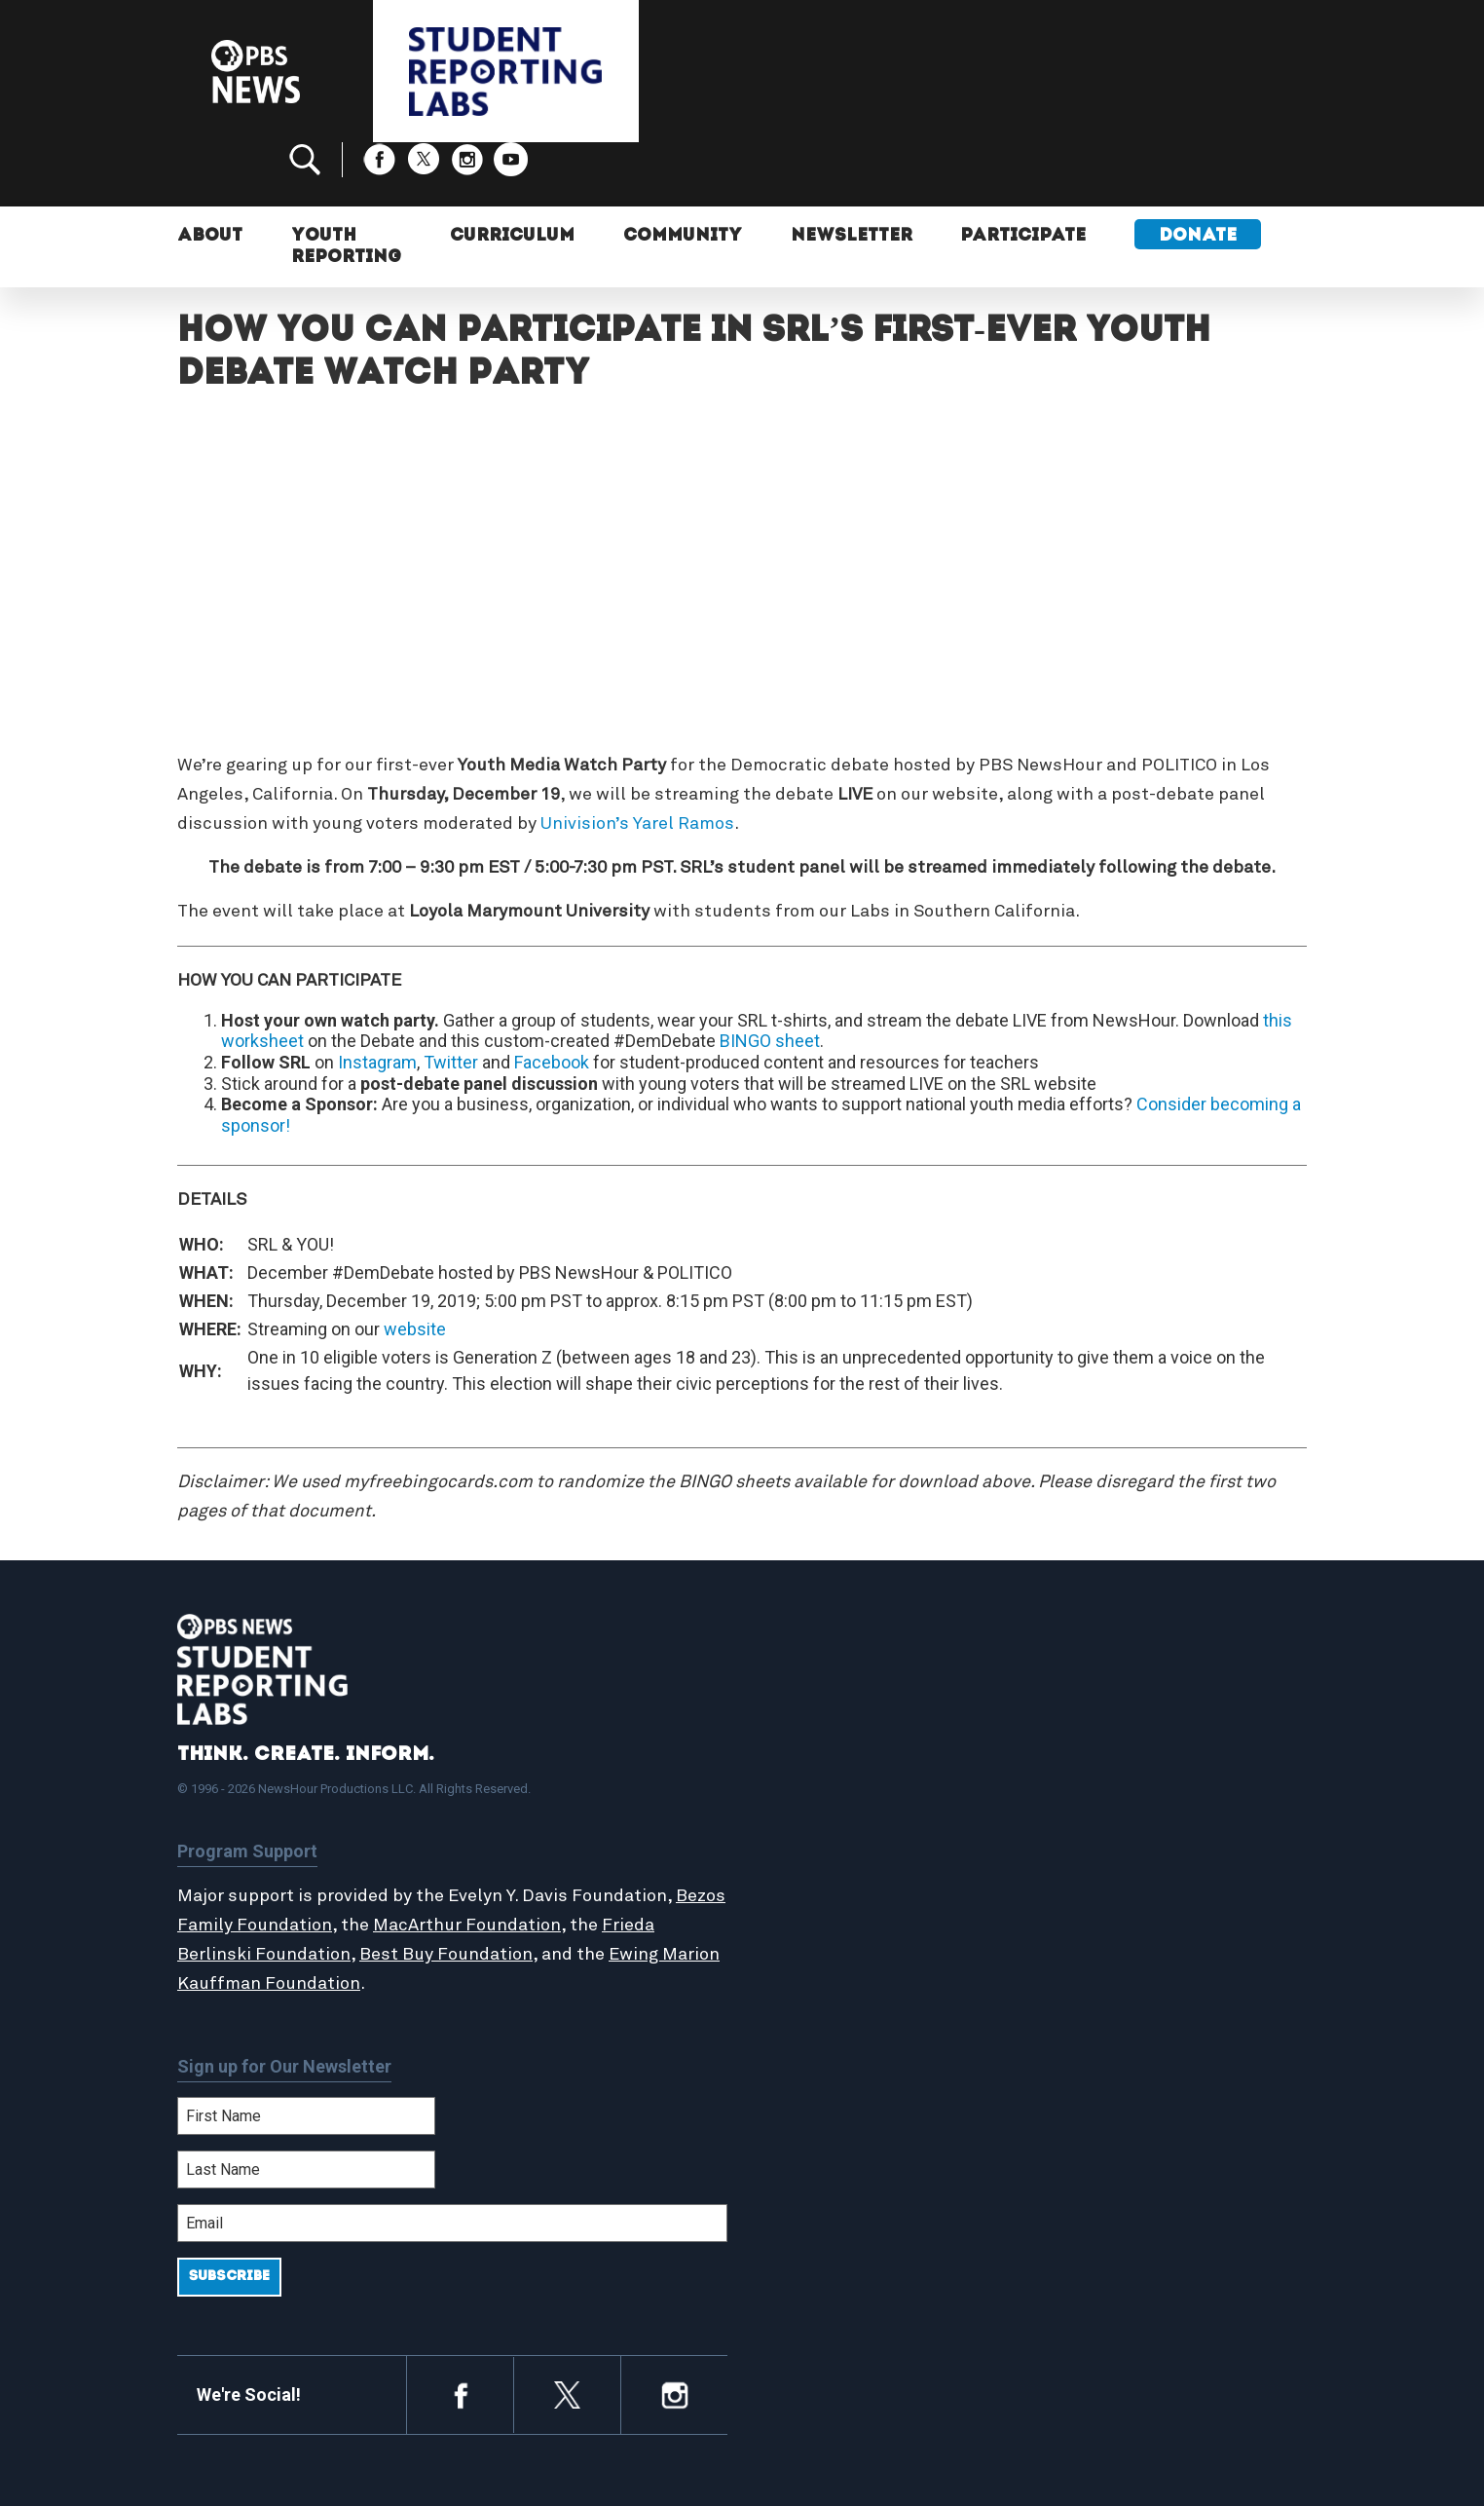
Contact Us (1094, 1815)
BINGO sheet (770, 976)
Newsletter (851, 173)
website (415, 1264)
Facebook (551, 998)
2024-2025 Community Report (1163, 1794)
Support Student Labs (1136, 1752)
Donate (1199, 173)
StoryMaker (824, 1836)
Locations (817, 1857)
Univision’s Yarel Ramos (637, 759)
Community (682, 173)
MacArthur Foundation (520, 1861)
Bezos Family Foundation (281, 1861)
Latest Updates (839, 1815)
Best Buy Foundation (446, 1890)
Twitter (451, 998)
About (209, 173)
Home (802, 1752)
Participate (1024, 173)
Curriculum (512, 173)
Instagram (377, 998)
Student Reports (843, 1794)
